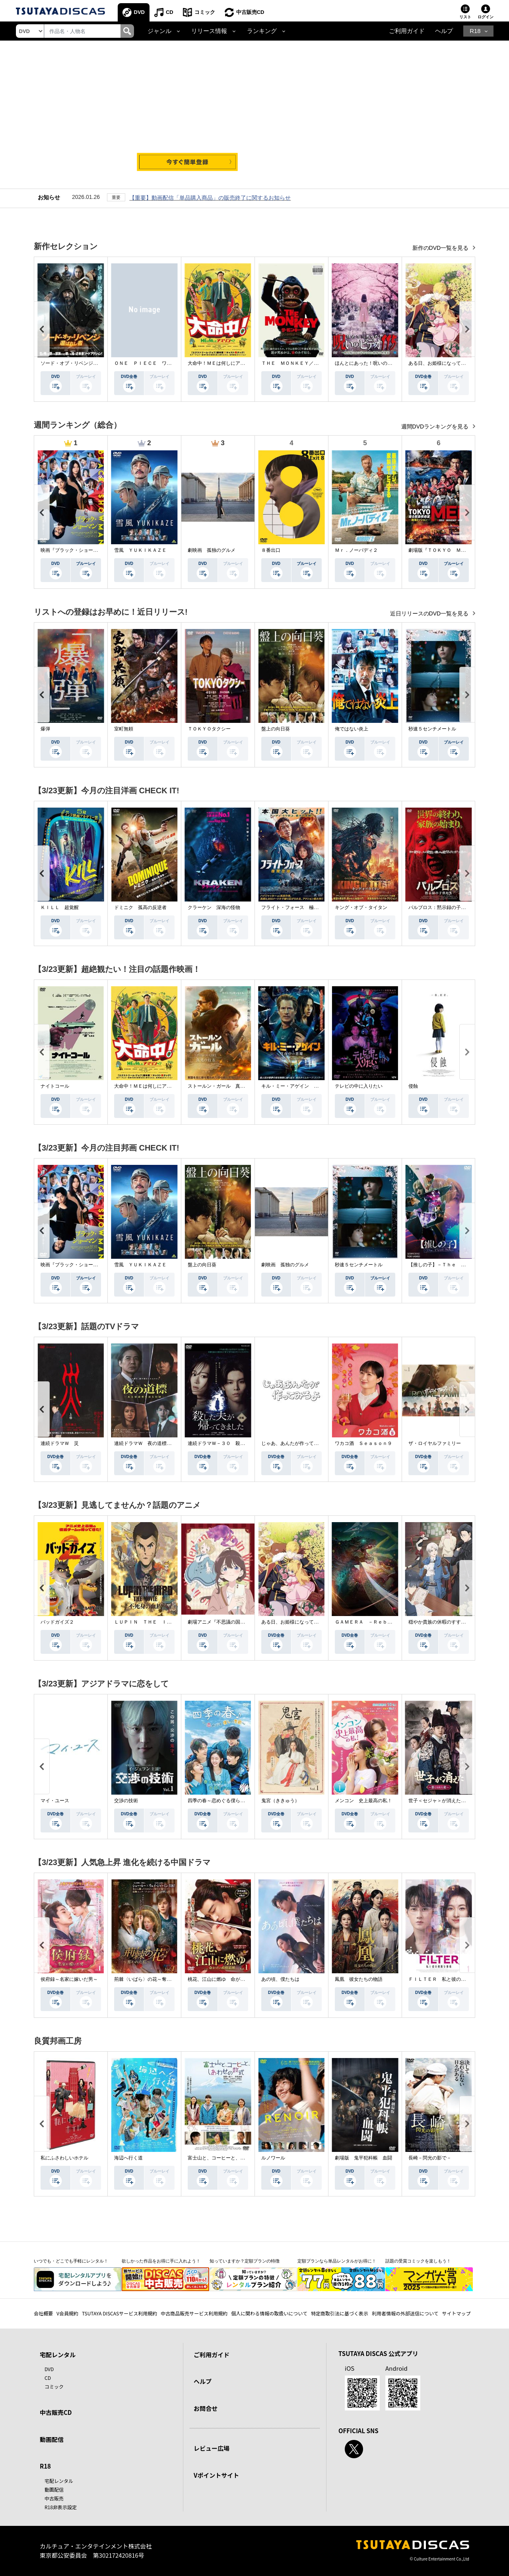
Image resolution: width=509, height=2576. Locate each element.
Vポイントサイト (216, 2475)
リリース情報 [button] (209, 31)
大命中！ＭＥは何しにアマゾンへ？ (226, 363)
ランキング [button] (262, 31)
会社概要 (43, 2313)
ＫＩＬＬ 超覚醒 (60, 907)
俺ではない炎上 (351, 729)
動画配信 (52, 2439)
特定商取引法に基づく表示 (339, 2313)
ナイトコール (55, 1086)
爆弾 (45, 729)
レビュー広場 (211, 2448)
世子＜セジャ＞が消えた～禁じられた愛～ (453, 1800)
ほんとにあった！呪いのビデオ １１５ (378, 363)
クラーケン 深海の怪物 (214, 907)
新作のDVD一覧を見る (441, 248)
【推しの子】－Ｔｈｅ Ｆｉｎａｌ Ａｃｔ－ (458, 1265)
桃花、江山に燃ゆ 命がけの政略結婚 (228, 1979)
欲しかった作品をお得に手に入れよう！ (161, 2261)
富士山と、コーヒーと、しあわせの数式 (231, 2158)
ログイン (485, 17)
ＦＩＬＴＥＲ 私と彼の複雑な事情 (446, 1979)
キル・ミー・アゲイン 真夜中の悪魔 (301, 1086)
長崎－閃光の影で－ (429, 2158)
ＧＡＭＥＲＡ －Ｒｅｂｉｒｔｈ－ (373, 1622)
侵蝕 (413, 1086)
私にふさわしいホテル (64, 2158)
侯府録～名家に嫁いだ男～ (69, 1979)
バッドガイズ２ (57, 1622)
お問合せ (206, 2408)
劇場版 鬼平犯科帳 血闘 (363, 2158)
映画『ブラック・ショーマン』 (74, 550)
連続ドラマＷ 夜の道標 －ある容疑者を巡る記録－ (171, 1443)
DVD (139, 12)
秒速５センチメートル (432, 729)
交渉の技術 (126, 1800)
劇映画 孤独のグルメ (211, 550)
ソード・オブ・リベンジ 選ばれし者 (81, 363)
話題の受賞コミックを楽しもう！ (418, 2261)
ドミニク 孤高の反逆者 (140, 907)
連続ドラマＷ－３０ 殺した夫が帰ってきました (240, 1443)
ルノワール (273, 2158)
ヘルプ (444, 31)
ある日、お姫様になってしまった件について (456, 363)
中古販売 (54, 2498)
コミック (204, 12)
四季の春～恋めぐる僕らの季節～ (223, 1800)
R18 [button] (475, 31)
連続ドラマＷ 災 (60, 1443)
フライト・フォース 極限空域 (294, 907)
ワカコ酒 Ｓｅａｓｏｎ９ (363, 1443)
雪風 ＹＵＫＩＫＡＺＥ (140, 550)
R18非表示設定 (61, 2507)
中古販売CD (250, 12)
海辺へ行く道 (128, 2158)
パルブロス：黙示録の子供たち (441, 907)
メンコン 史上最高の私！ (363, 1800)
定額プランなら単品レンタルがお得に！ (336, 2261)
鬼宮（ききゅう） (280, 1800)
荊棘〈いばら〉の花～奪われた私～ (152, 1979)
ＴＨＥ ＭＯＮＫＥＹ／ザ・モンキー (301, 363)
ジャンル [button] (159, 31)
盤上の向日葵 (275, 729)
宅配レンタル (59, 2480)
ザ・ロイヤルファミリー (434, 1443)
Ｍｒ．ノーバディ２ (356, 550)
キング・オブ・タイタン (361, 907)
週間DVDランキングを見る (435, 426)
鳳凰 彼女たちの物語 (359, 1979)
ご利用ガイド (407, 31)
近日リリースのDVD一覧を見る (430, 613)
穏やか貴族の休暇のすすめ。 (439, 1622)
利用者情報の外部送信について (405, 2313)
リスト (465, 17)
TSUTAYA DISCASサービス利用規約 (119, 2313)
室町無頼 (123, 729)
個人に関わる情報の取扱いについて (269, 2313)
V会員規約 (67, 2313)
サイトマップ (456, 2313)
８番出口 (270, 550)
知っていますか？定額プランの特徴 (245, 2261)
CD (169, 12)
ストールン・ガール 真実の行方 (223, 1086)
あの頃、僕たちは (280, 1979)
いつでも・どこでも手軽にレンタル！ (71, 2261)
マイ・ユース (55, 1800)
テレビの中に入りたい (359, 1086)
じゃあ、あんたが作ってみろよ (294, 1443)
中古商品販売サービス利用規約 (194, 2313)
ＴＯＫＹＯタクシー (209, 729)
